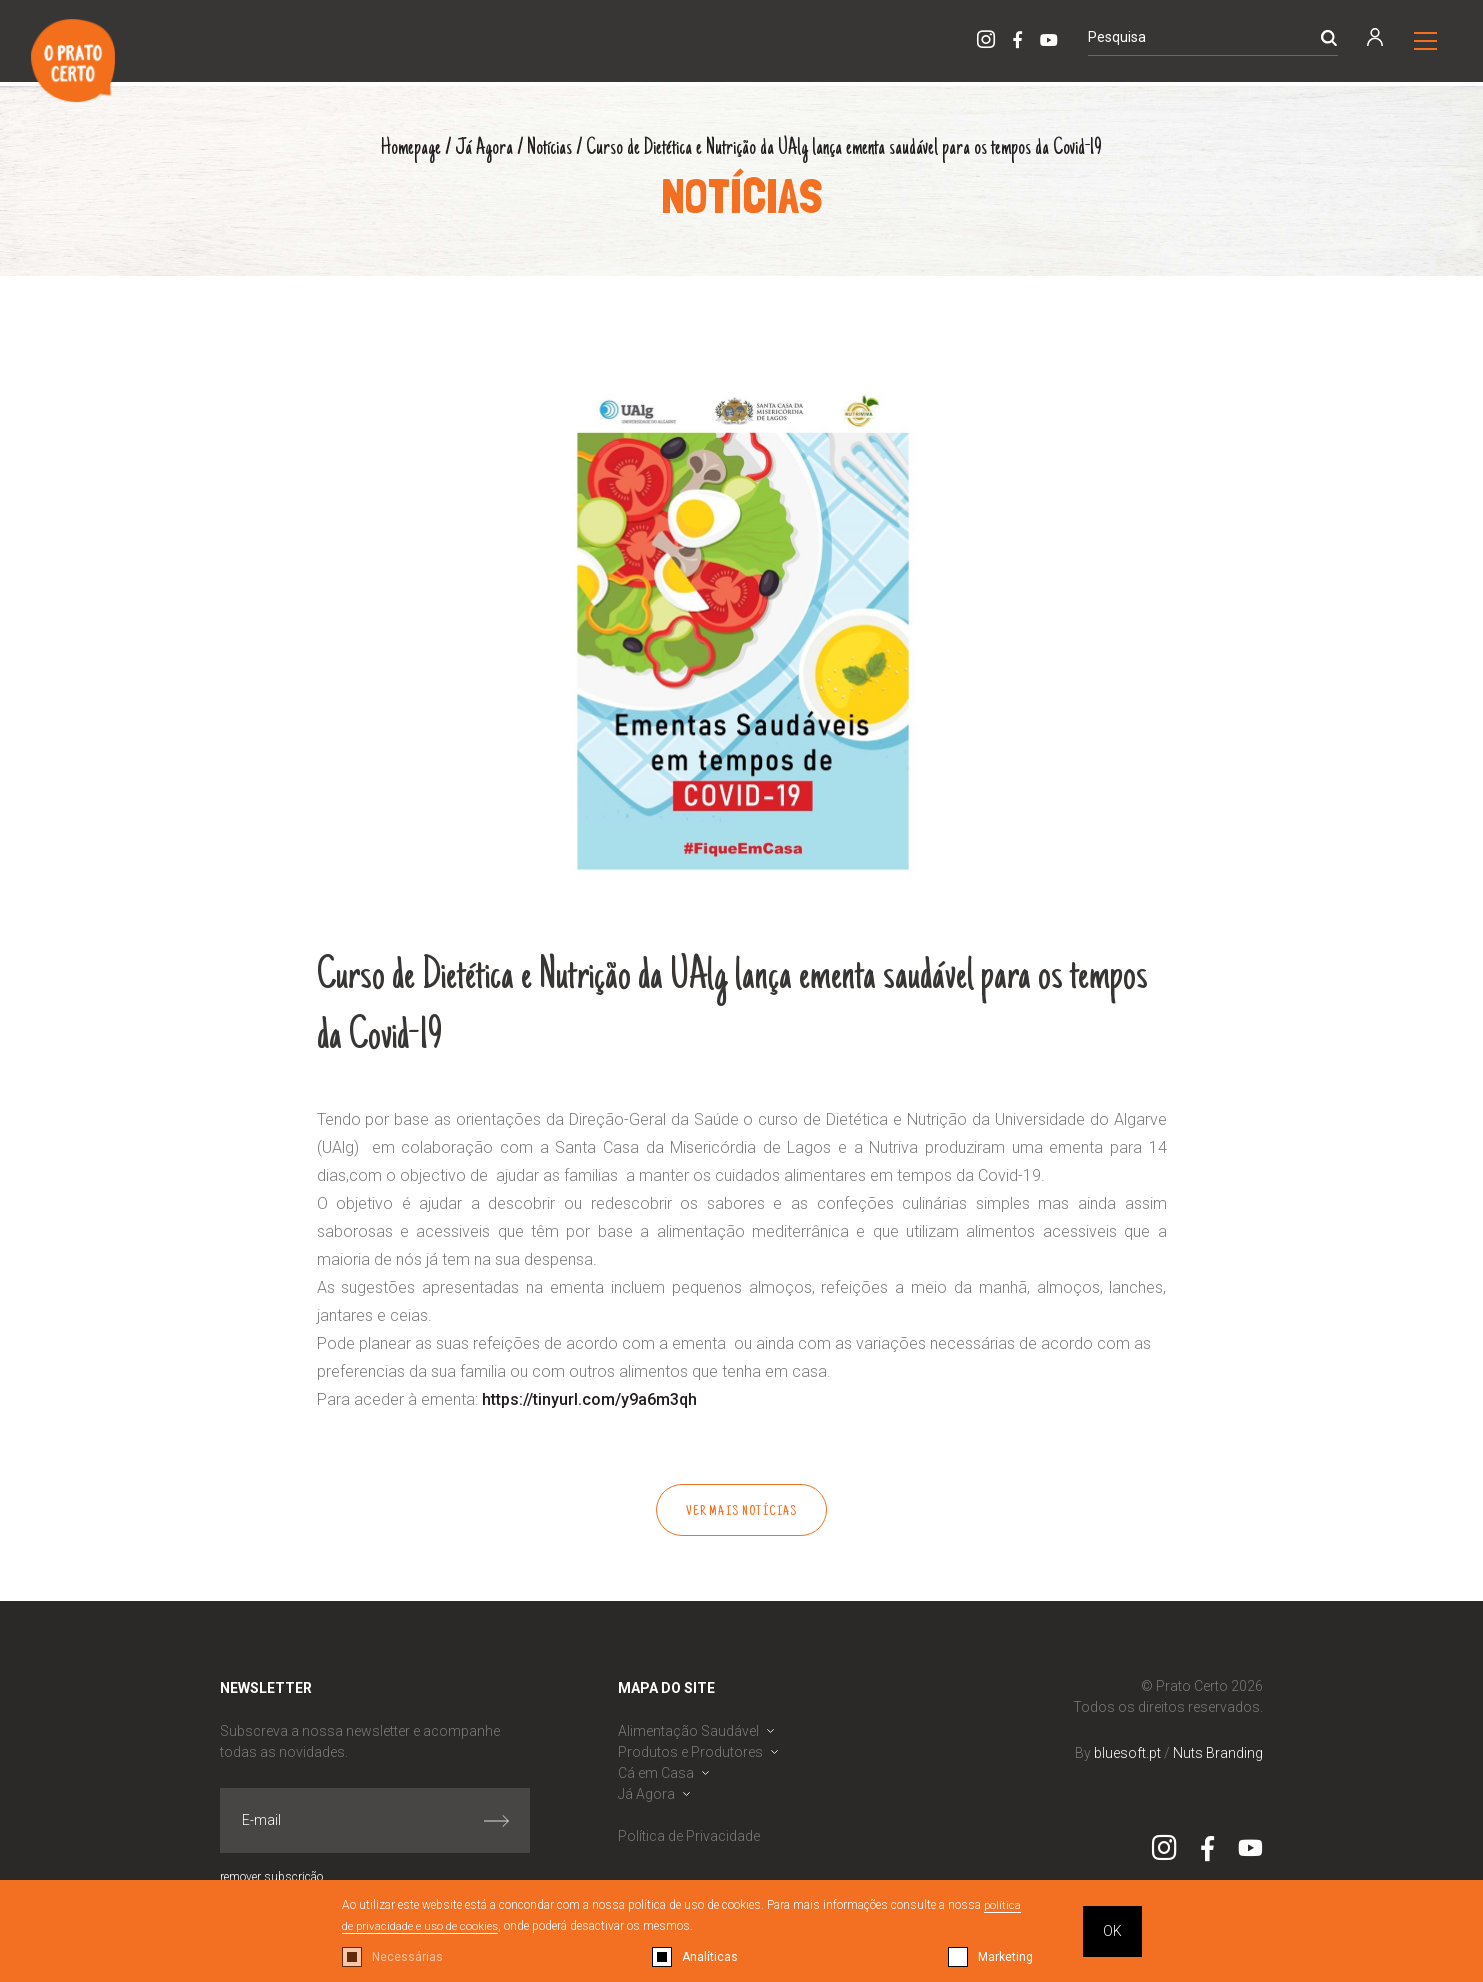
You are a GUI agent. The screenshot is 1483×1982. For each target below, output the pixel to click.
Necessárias (407, 1957)
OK (1112, 1931)
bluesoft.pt (1127, 1753)
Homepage (405, 148)
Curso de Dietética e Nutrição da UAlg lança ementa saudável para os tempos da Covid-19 (846, 148)
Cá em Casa (656, 1773)
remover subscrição (271, 1877)
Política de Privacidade (689, 1836)
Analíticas (710, 1957)
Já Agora (479, 148)
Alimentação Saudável (688, 1731)
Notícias (546, 148)
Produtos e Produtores (690, 1752)
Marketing (1005, 1957)
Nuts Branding (1218, 1753)
